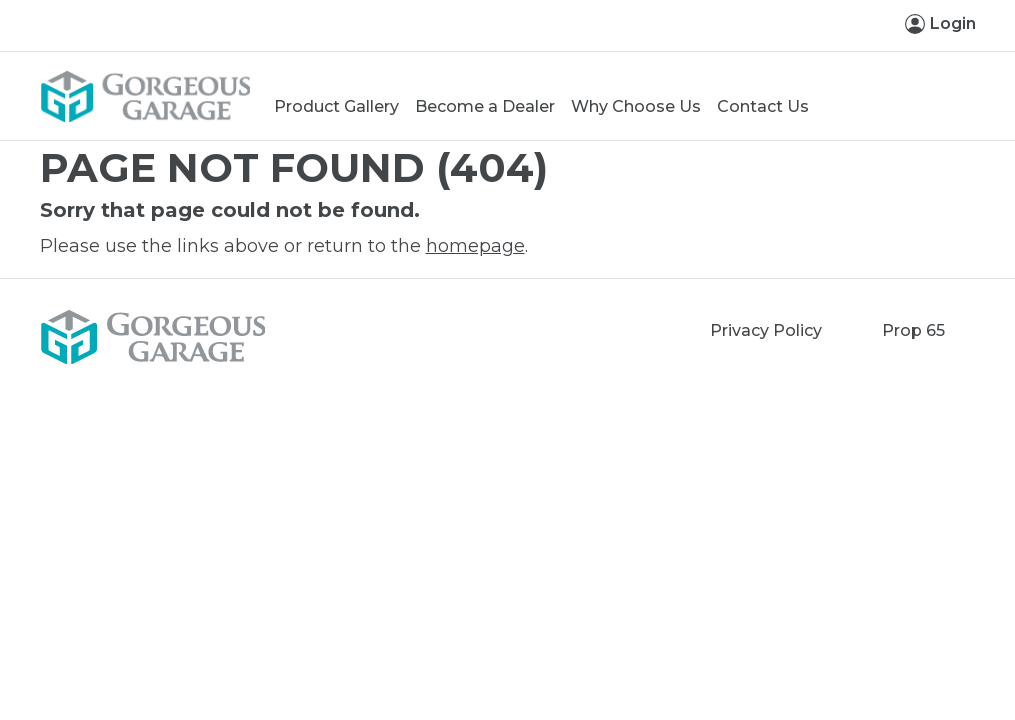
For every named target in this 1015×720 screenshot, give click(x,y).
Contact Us (763, 106)
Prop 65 (913, 330)
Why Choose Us (636, 106)
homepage (475, 246)
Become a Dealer (485, 106)
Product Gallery (336, 106)
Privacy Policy (766, 330)
